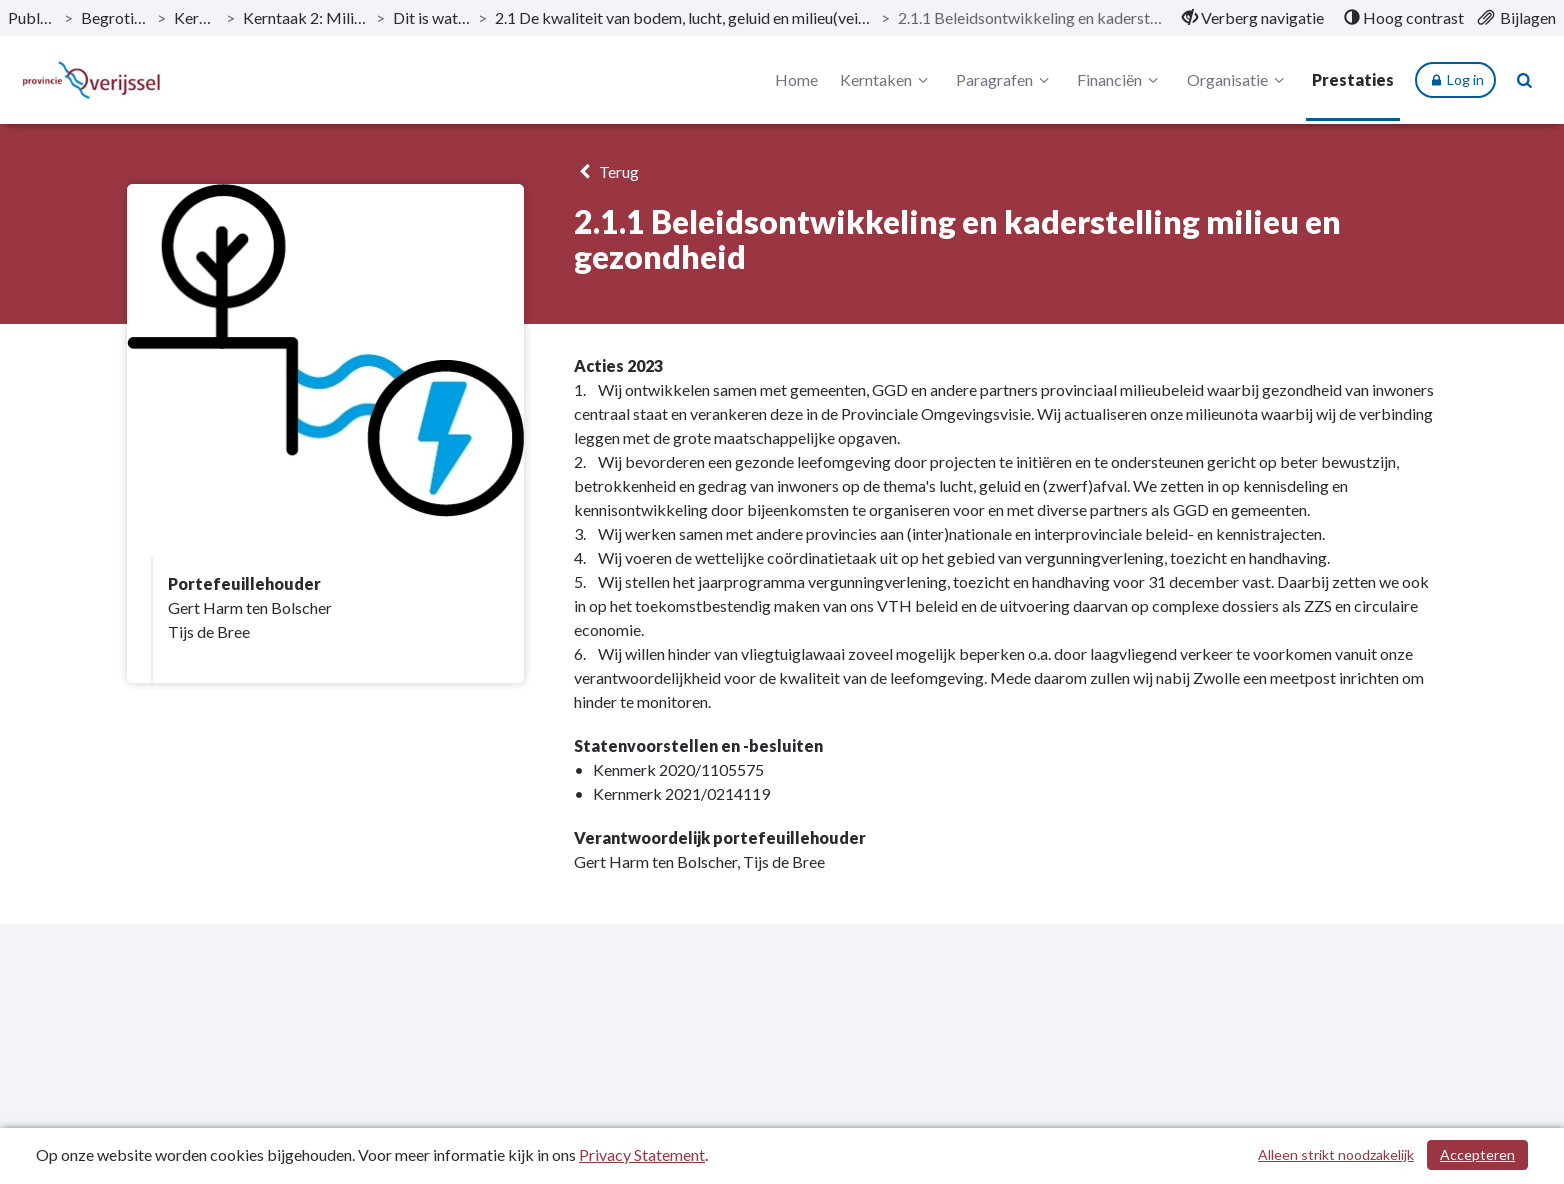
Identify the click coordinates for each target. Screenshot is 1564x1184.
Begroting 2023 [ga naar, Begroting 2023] (115, 17)
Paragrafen (1005, 80)
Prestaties (1353, 79)
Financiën (1120, 80)
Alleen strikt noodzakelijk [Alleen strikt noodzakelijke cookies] (1336, 1154)
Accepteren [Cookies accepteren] (1477, 1154)
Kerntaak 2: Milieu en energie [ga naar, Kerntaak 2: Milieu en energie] (305, 17)
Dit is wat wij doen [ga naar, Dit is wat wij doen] (432, 17)
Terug (606, 171)
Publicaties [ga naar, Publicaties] (32, 17)
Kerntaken (887, 80)
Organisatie (1238, 80)
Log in (1455, 80)
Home (796, 79)
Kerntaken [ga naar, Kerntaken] (196, 17)
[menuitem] (1253, 18)
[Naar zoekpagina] (1525, 80)
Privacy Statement (642, 1154)
